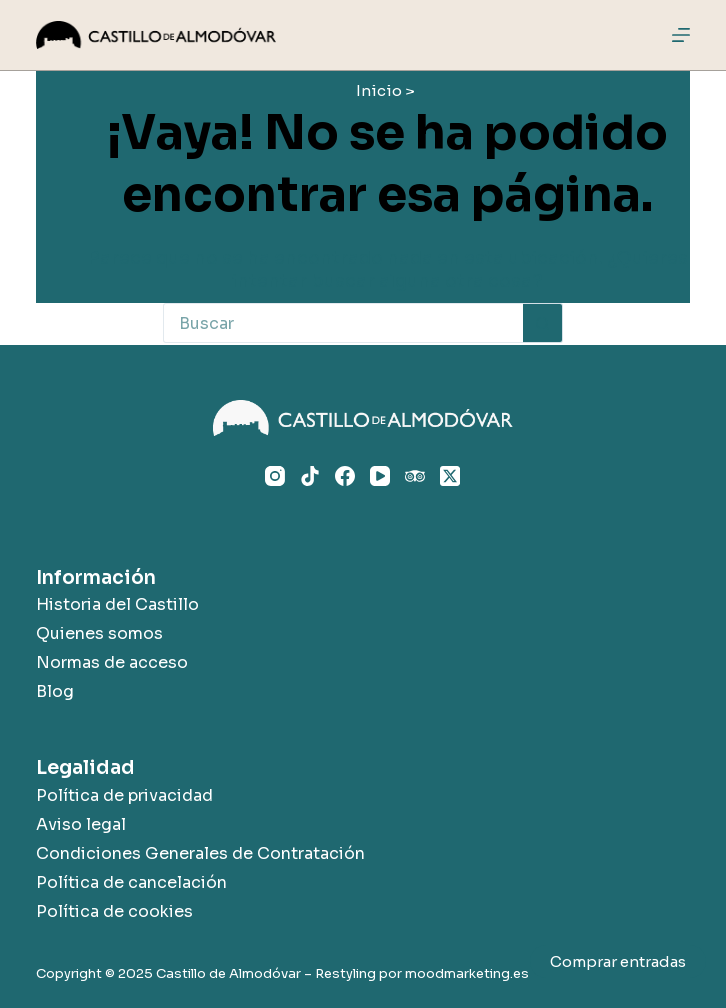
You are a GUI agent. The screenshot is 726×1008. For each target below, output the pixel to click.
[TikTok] (310, 476)
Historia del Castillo (117, 604)
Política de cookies (114, 911)
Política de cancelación (131, 882)
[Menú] (681, 35)
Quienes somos (99, 633)
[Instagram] (275, 476)
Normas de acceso (112, 662)
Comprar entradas (618, 961)
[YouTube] (380, 476)
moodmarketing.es (467, 973)
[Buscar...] (343, 323)
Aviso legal (81, 824)
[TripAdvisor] (415, 476)
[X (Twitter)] (450, 476)
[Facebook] (345, 476)
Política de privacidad (124, 795)
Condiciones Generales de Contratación (200, 853)
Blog (55, 691)
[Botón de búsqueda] (543, 323)
